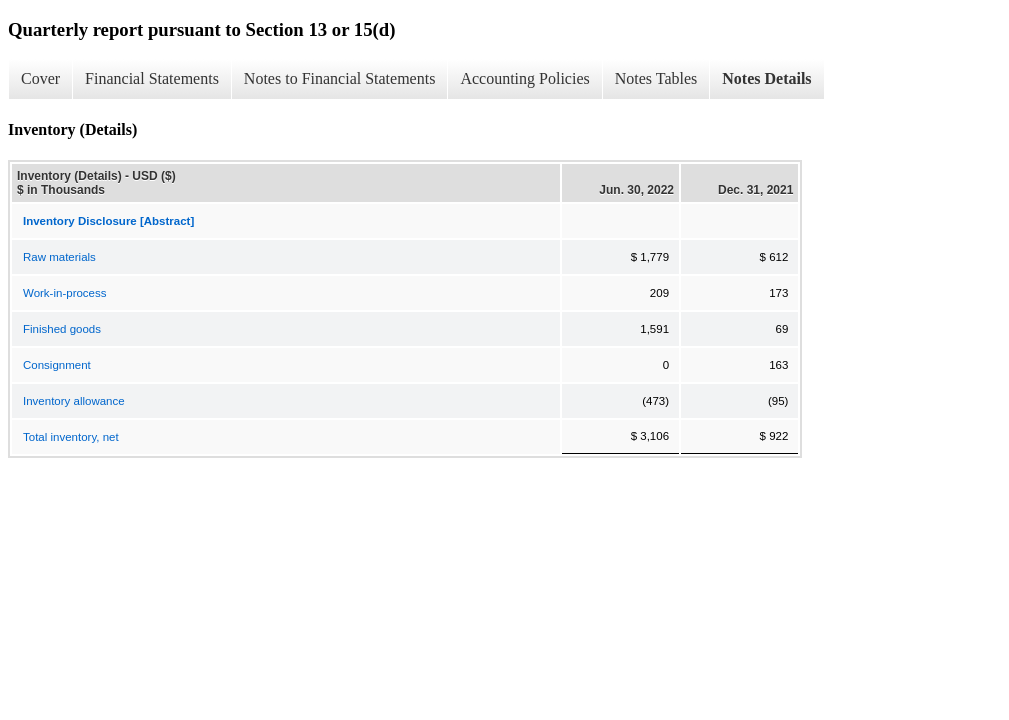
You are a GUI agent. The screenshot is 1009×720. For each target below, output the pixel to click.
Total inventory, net (71, 437)
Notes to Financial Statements (340, 78)
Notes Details (766, 78)
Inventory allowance (74, 401)
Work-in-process (65, 293)
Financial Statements (152, 78)
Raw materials (59, 257)
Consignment (57, 365)
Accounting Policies (524, 78)
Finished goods (62, 329)
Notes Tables (656, 78)
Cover (40, 78)
